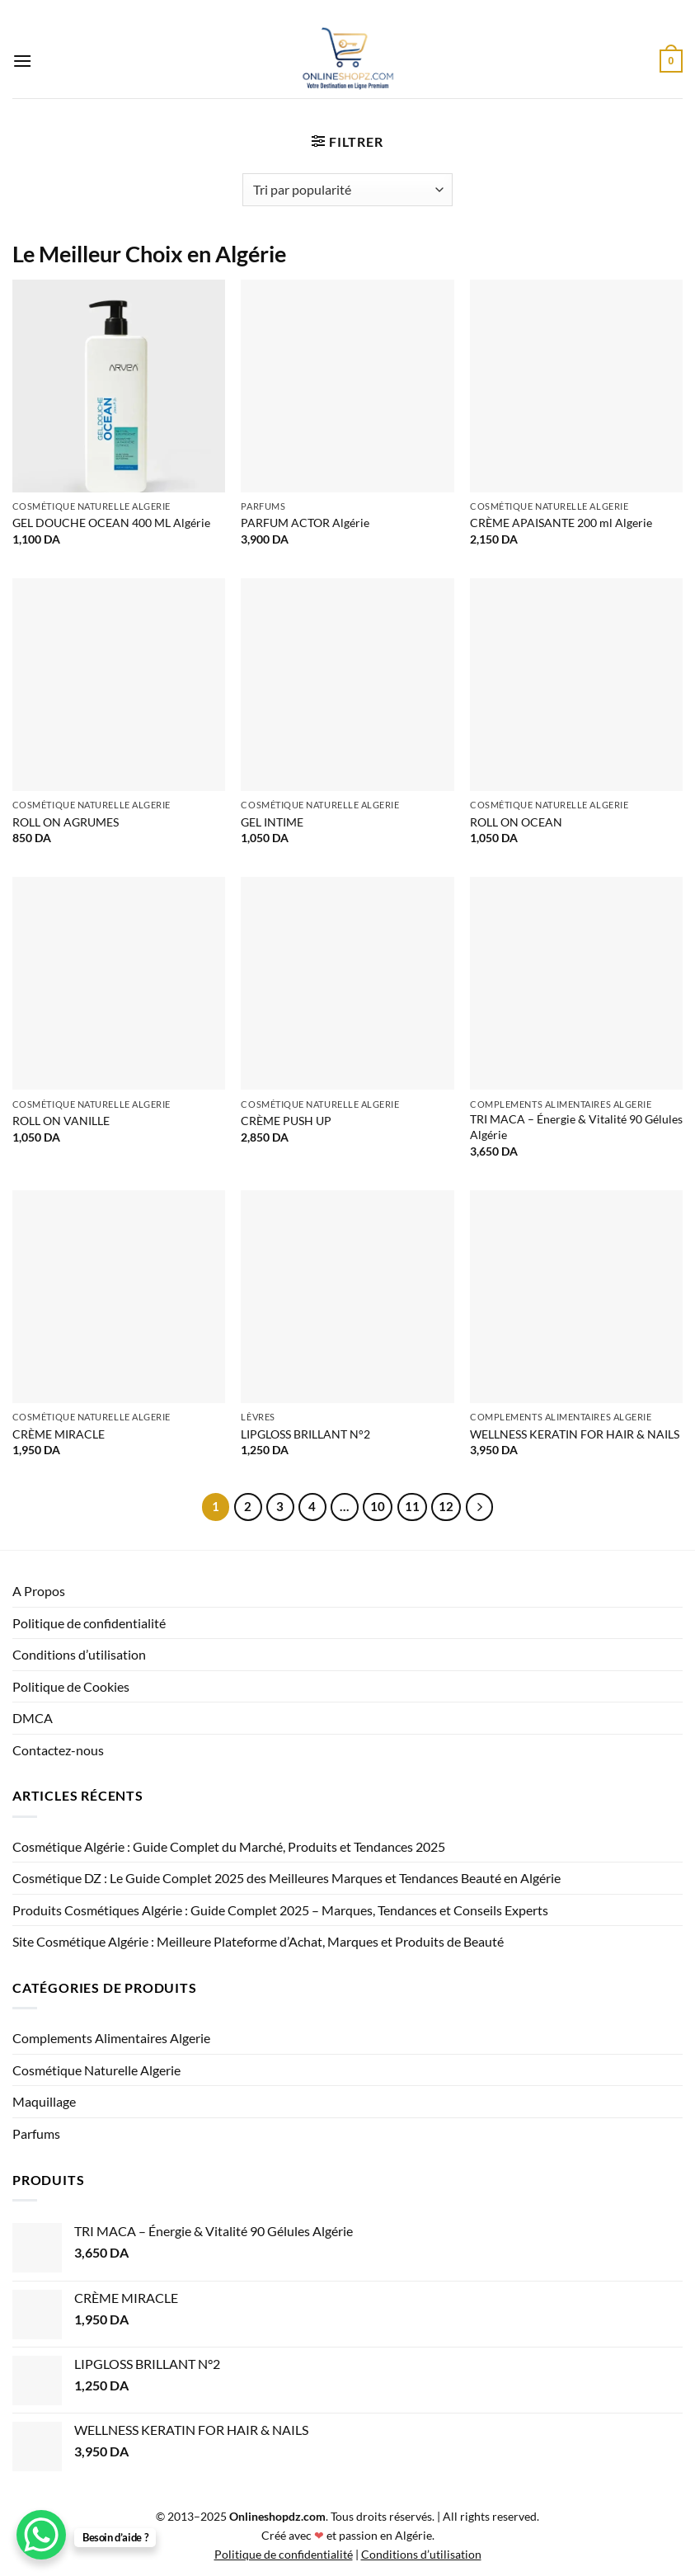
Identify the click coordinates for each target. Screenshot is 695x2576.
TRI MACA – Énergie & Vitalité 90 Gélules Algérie (576, 1127)
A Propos (38, 1591)
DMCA (32, 1718)
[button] (22, 60)
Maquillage (44, 2101)
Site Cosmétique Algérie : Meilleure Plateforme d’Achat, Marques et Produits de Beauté (258, 1941)
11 (412, 1506)
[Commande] (347, 189)
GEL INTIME (272, 822)
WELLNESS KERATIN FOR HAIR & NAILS (574, 1434)
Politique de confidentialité (89, 1623)
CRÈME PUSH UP (286, 1121)
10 (377, 1506)
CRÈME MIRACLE (58, 1434)
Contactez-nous (58, 1750)
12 (446, 1506)
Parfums (36, 2133)
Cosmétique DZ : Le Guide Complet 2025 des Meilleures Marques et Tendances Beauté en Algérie (286, 1878)
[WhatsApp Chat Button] (41, 2535)
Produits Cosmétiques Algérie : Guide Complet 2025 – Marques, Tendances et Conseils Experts (280, 1910)
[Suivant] (480, 1507)
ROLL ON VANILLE (61, 1121)
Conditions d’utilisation (79, 1654)
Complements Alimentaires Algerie (111, 2038)
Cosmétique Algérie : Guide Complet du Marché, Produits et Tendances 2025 (228, 1846)
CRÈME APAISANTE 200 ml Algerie (561, 523)
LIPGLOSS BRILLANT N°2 (305, 1434)
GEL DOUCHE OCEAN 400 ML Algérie (111, 523)
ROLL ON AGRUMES (65, 822)
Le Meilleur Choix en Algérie (149, 253)
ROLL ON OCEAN (516, 822)
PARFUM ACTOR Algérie (305, 523)
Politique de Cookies (70, 1686)
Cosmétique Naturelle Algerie (96, 2070)
